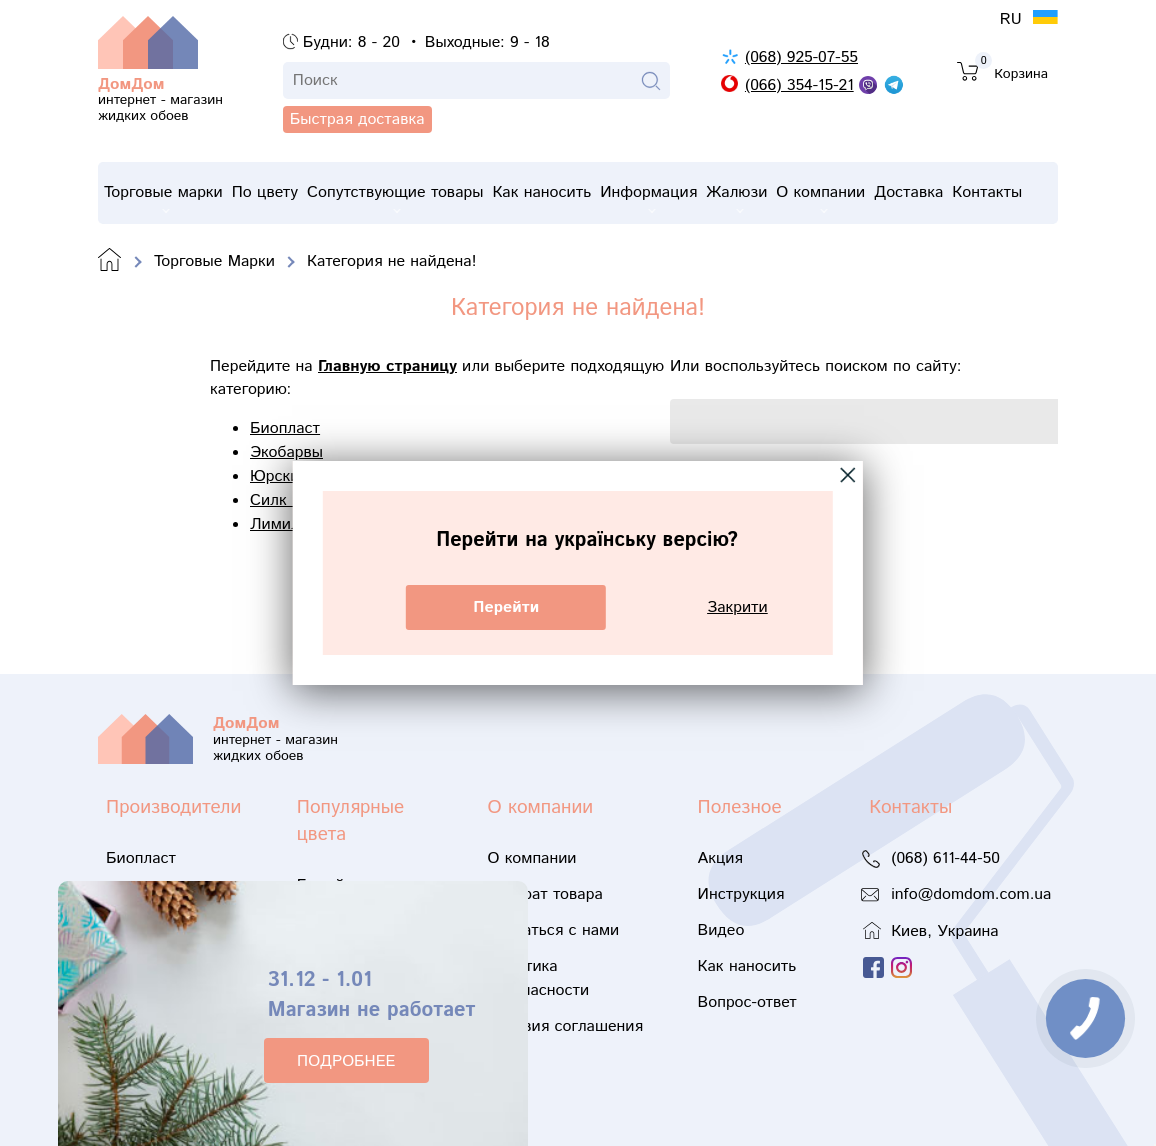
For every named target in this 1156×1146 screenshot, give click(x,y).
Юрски (274, 476)
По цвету (269, 192)
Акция (720, 858)
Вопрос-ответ (747, 1002)
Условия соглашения (565, 1026)
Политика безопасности (539, 978)
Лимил (275, 524)
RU (1013, 19)
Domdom (110, 261)
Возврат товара (545, 894)
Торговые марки (163, 197)
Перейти (506, 607)
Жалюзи (757, 197)
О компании (845, 197)
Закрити (737, 607)
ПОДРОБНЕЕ (346, 1061)
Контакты (1020, 192)
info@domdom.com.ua (971, 894)
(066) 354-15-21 (799, 85)
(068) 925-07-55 (801, 57)
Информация (665, 197)
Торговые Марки (214, 261)
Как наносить (554, 192)
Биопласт (285, 428)
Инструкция (741, 894)
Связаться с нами (554, 930)
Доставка (937, 192)
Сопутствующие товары (403, 197)
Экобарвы (286, 452)
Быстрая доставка (185, 150)
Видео (721, 930)
